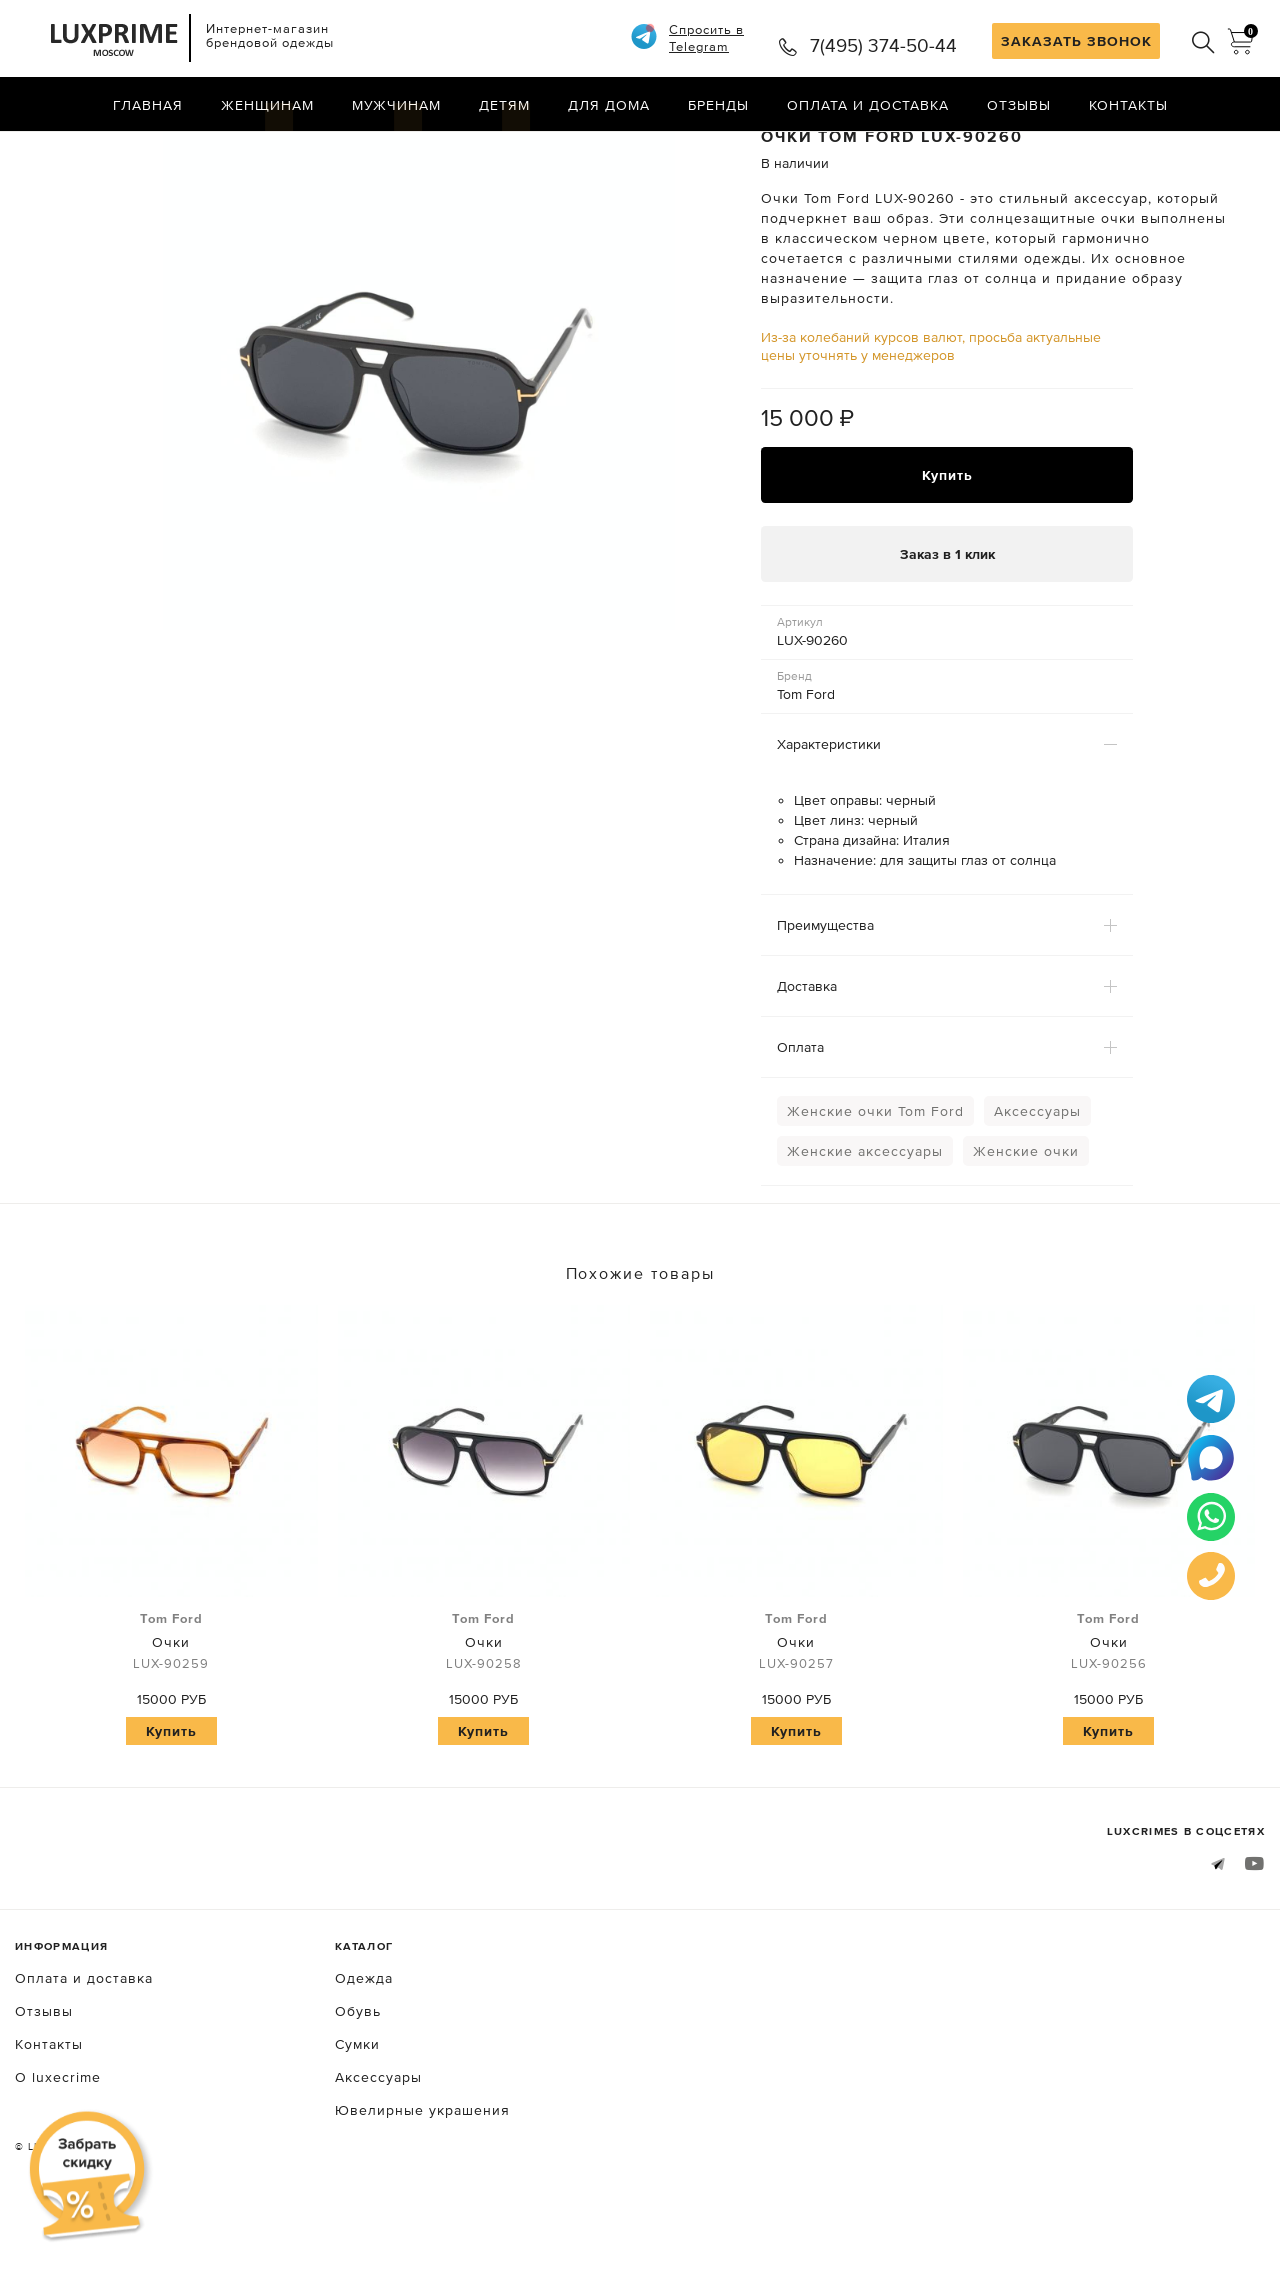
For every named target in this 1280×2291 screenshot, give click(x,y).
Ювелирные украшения (422, 2184)
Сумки (357, 2118)
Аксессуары (1037, 1186)
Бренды (718, 105)
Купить (947, 549)
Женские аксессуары (865, 1226)
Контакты (1128, 105)
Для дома (609, 105)
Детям (504, 105)
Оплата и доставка (868, 105)
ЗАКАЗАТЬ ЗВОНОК (1076, 41)
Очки (171, 1717)
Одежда (364, 2052)
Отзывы (1019, 105)
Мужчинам (396, 105)
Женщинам (267, 105)
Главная (148, 105)
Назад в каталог (1200, 148)
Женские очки (1026, 1226)
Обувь (358, 2085)
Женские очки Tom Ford (875, 1186)
